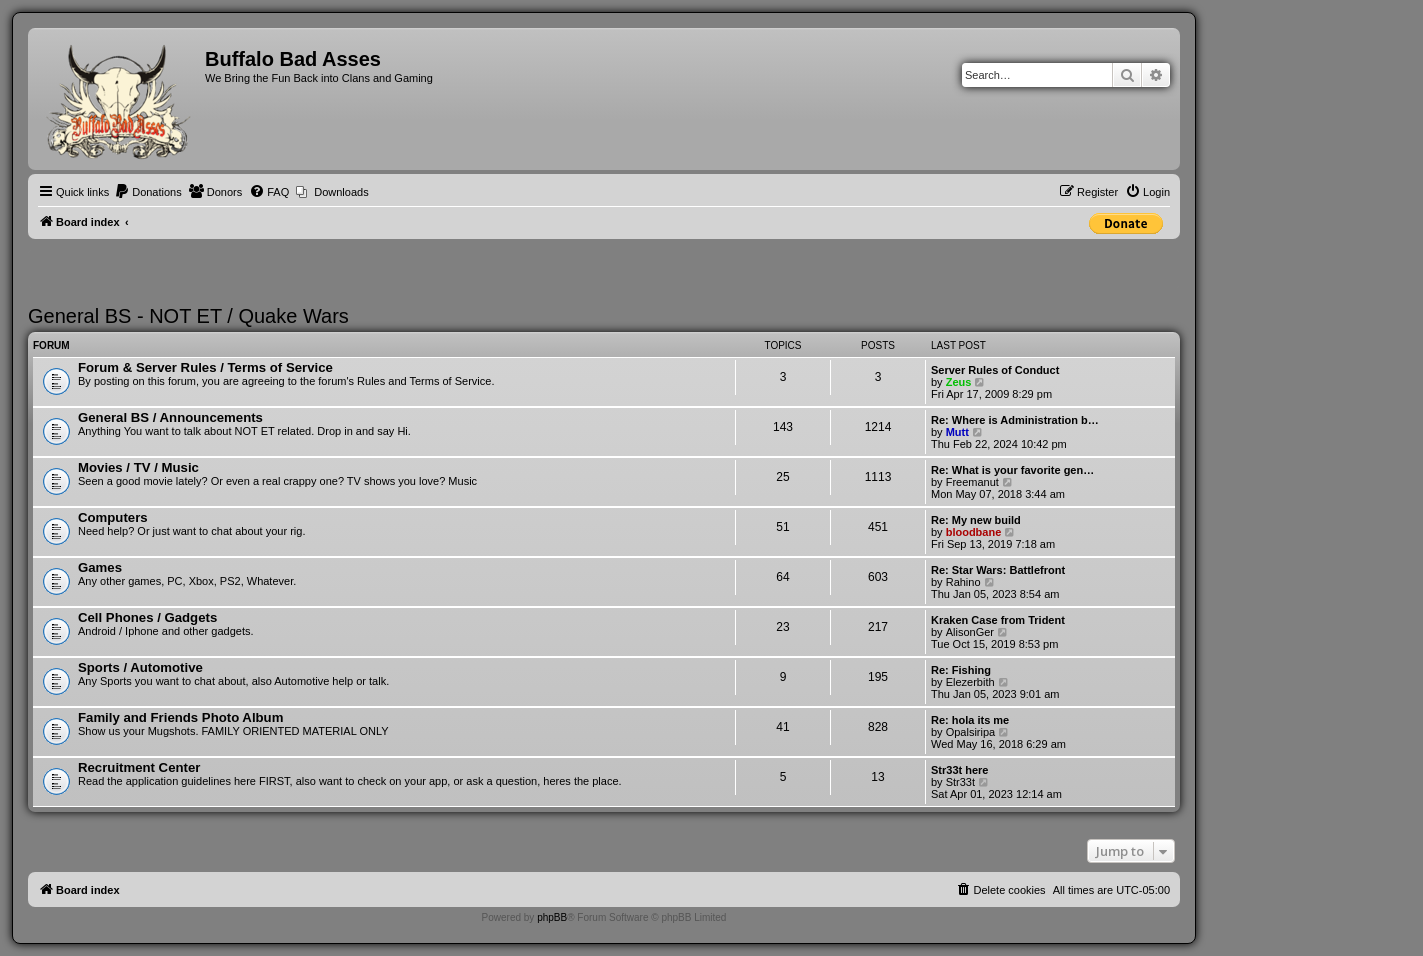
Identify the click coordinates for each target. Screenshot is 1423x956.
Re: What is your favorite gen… (1012, 470)
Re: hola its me (970, 720)
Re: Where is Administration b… (1015, 420)
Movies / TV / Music (138, 467)
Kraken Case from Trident (998, 620)
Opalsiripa (971, 732)
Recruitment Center (139, 767)
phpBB (552, 917)
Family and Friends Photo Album (180, 717)
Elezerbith (970, 682)
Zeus (959, 382)
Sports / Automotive (140, 667)
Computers (113, 517)
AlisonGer (970, 632)
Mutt (957, 432)
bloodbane (974, 532)
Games (100, 567)
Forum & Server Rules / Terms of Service (205, 367)
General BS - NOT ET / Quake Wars (188, 316)
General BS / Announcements (170, 417)
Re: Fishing (961, 670)
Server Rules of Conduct (995, 370)
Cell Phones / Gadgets (147, 617)
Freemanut (972, 482)
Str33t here (959, 770)
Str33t (960, 782)
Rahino (963, 582)
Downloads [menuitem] (341, 192)
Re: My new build (976, 520)
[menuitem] (148, 192)
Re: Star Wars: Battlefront (998, 570)
